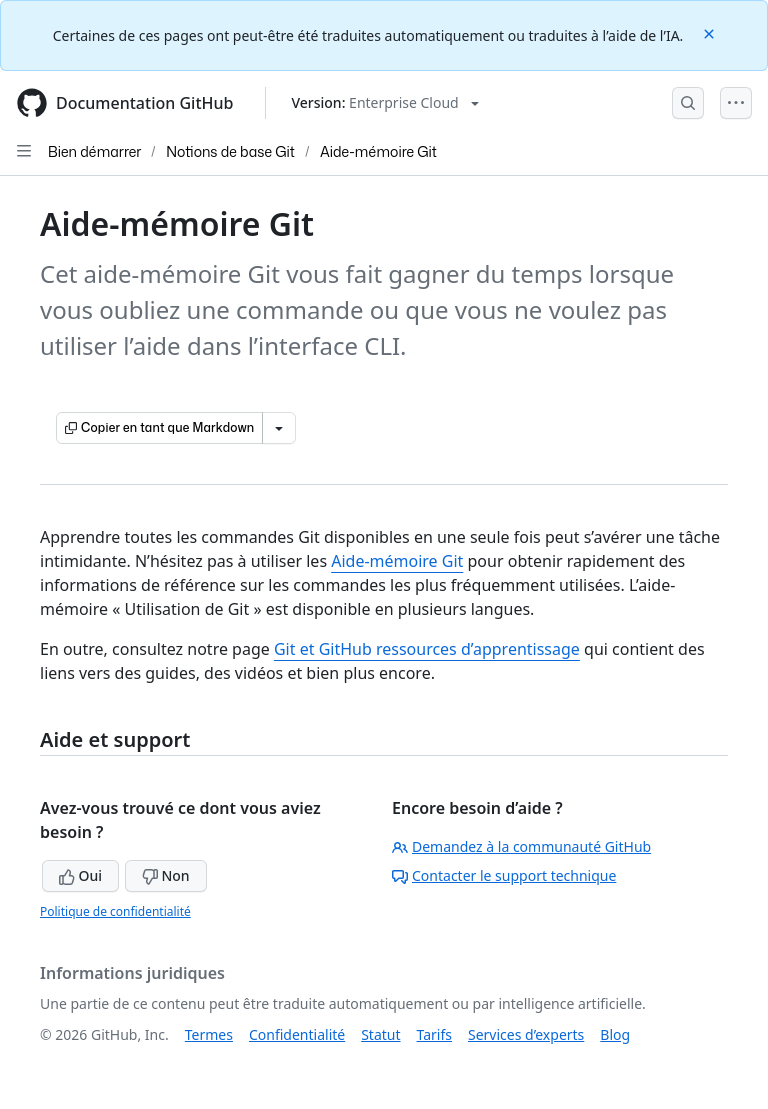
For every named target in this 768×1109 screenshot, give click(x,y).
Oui (80, 875)
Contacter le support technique (504, 875)
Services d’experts (526, 1034)
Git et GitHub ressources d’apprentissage (427, 649)
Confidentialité (297, 1034)
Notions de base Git (230, 151)
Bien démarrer (94, 151)
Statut (380, 1034)
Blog (615, 1034)
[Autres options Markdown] (279, 428)
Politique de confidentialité (115, 911)
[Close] (711, 32)
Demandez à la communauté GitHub (521, 846)
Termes (209, 1034)
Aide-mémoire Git (378, 151)
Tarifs (434, 1034)
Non (166, 875)
